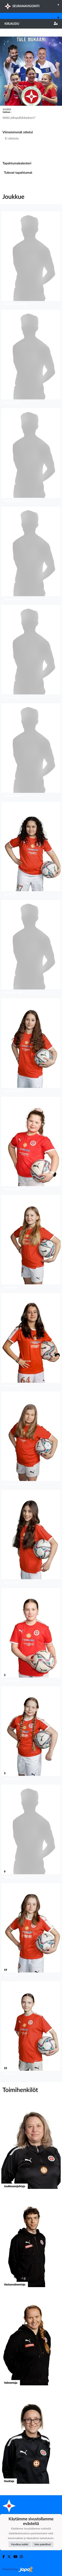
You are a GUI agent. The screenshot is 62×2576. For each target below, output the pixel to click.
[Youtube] (16, 2556)
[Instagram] (22, 2556)
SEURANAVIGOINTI (33, 5)
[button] (31, 259)
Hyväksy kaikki (19, 2544)
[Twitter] (10, 2556)
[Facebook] (4, 2556)
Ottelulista (11, 151)
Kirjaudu (31, 23)
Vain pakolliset (42, 2544)
